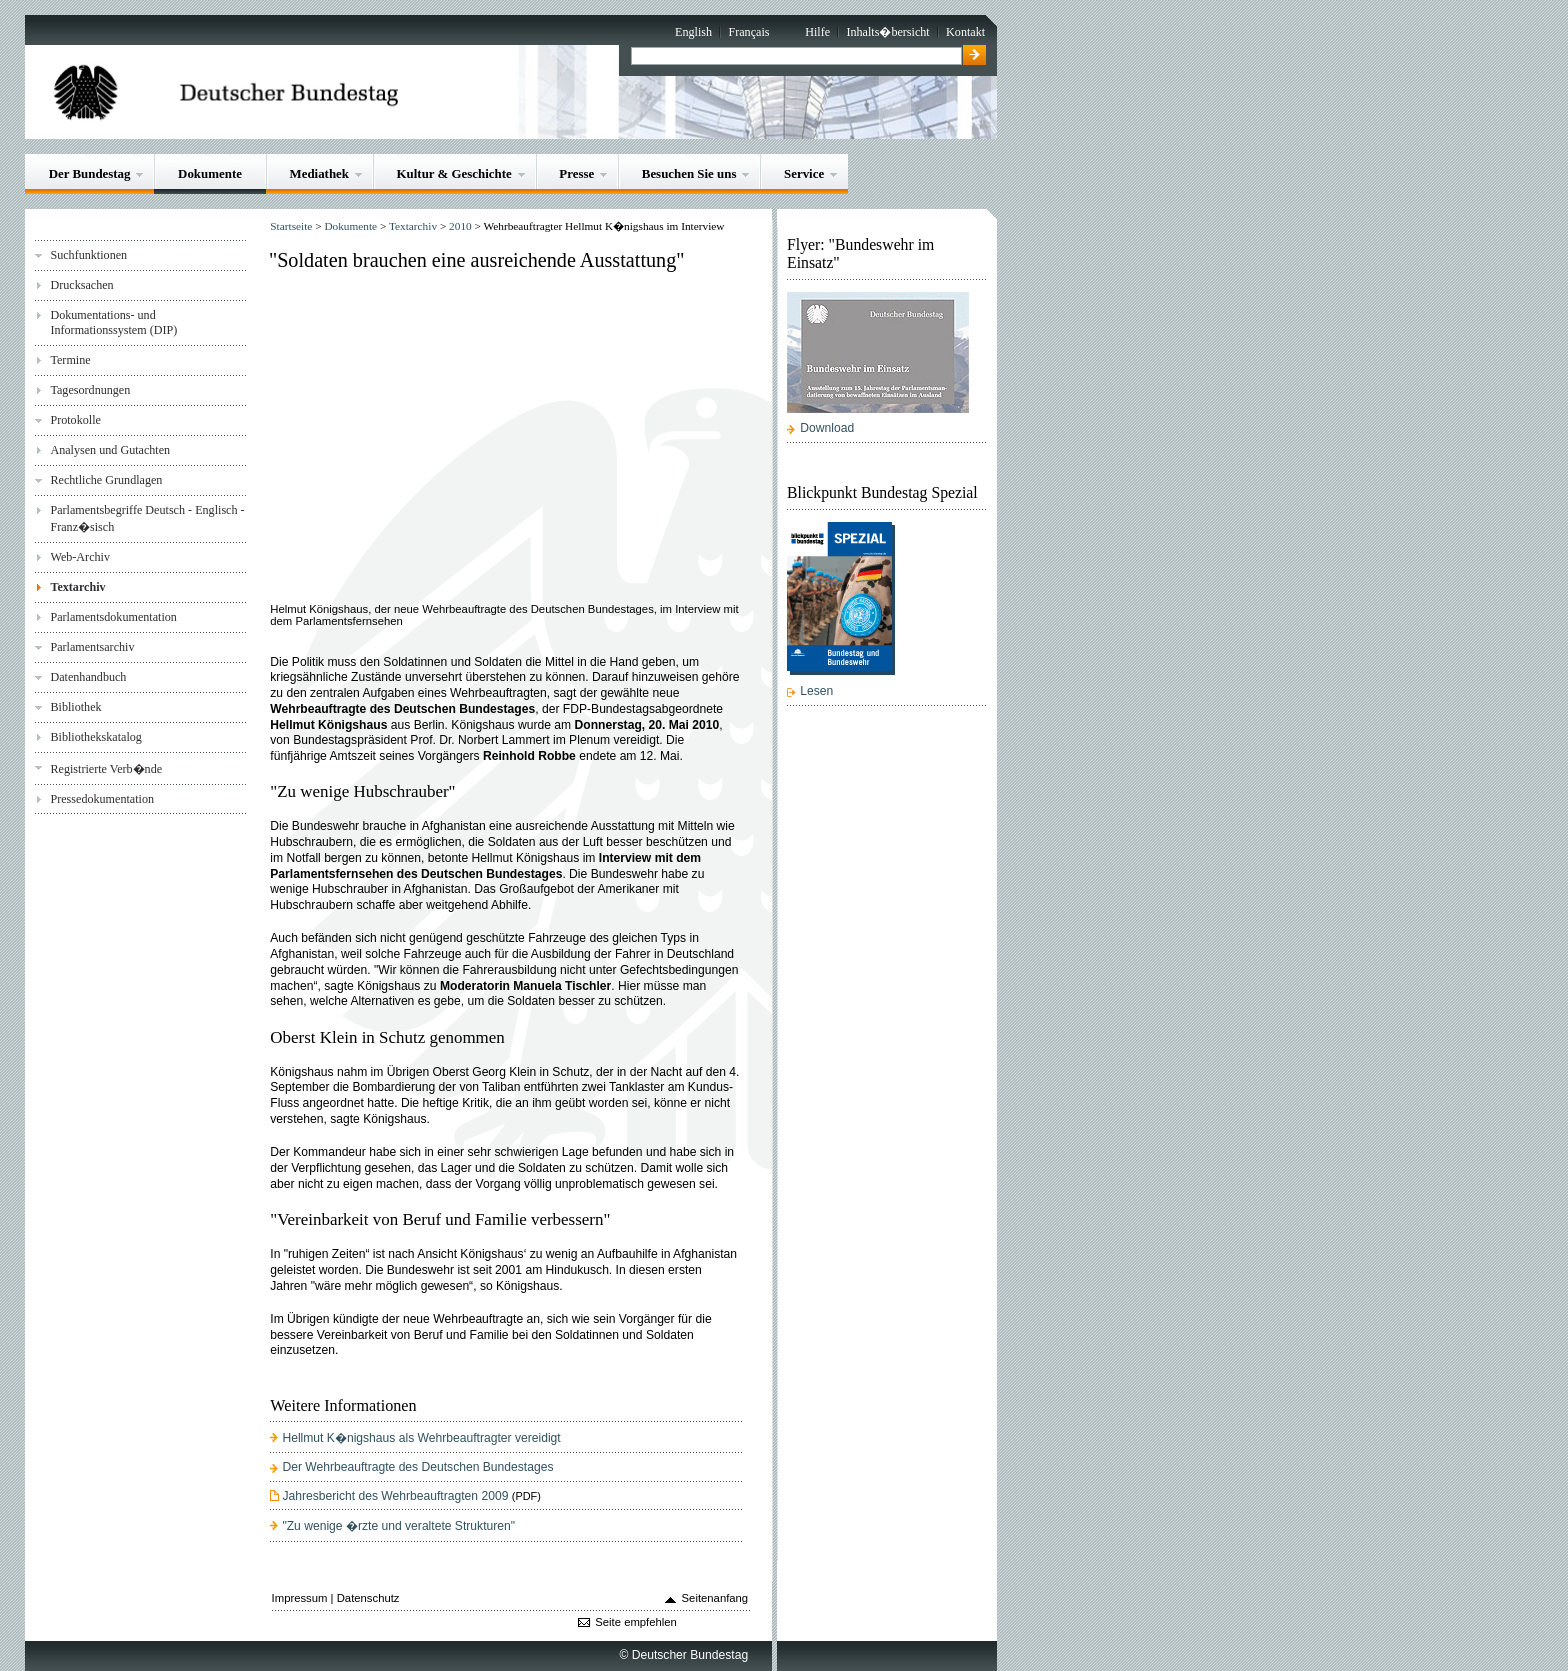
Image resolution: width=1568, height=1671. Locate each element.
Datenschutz (368, 1598)
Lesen (816, 691)
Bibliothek (75, 707)
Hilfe (817, 32)
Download (827, 428)
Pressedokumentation (102, 799)
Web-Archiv (80, 557)
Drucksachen (81, 285)
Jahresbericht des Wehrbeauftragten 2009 (395, 1496)
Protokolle (75, 420)
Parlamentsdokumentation (113, 617)
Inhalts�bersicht (887, 32)
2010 (460, 226)
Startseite (291, 226)
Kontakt (965, 32)
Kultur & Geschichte (454, 173)
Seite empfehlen (636, 1622)
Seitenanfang (715, 1598)
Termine (70, 360)
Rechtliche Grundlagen (106, 480)
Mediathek (319, 173)
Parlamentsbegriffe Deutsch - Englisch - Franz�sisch (147, 518)
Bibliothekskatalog (95, 737)
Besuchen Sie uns (689, 173)
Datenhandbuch (88, 677)
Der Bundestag (90, 173)
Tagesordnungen (90, 390)
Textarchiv (77, 587)
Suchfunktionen (88, 255)
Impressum (300, 1598)
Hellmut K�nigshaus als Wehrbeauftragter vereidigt (421, 1438)
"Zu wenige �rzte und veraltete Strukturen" (398, 1526)
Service (804, 173)
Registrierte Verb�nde (106, 769)
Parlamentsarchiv (92, 647)
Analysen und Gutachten (110, 450)
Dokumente (210, 173)
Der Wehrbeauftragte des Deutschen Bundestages (417, 1467)
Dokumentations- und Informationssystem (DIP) (113, 322)
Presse (576, 173)
